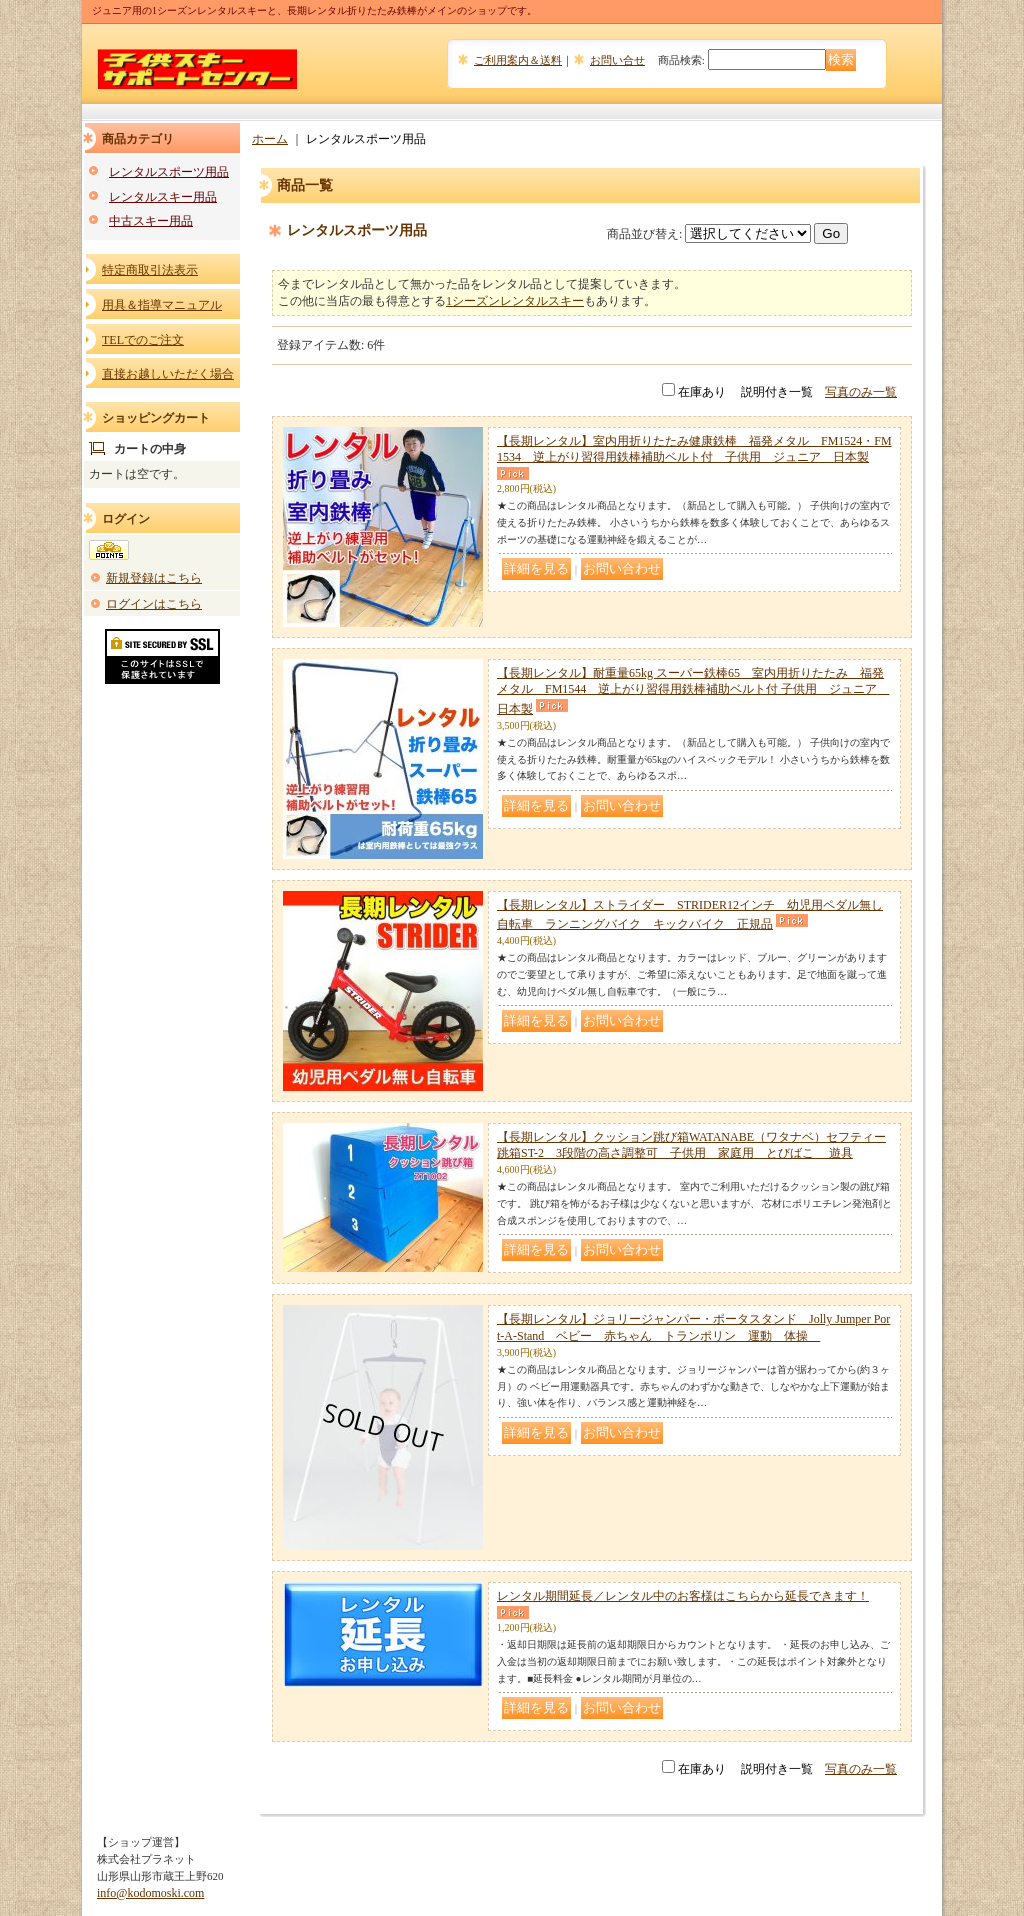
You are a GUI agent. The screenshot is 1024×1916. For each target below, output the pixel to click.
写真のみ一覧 (861, 392)
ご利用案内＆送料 (518, 60)
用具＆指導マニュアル (162, 305)
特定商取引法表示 (150, 270)
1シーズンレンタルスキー (515, 301)
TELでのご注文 (143, 340)
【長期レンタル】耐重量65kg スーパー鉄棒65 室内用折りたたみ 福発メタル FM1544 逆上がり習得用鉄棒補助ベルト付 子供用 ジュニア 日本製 (693, 691)
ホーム (270, 139)
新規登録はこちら (154, 578)
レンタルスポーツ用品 (169, 172)
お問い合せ (617, 60)
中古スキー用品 (151, 221)
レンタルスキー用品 (163, 197)
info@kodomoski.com (150, 1893)
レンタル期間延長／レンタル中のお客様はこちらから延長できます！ (683, 1596)
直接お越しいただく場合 (168, 374)
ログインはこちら (154, 604)
